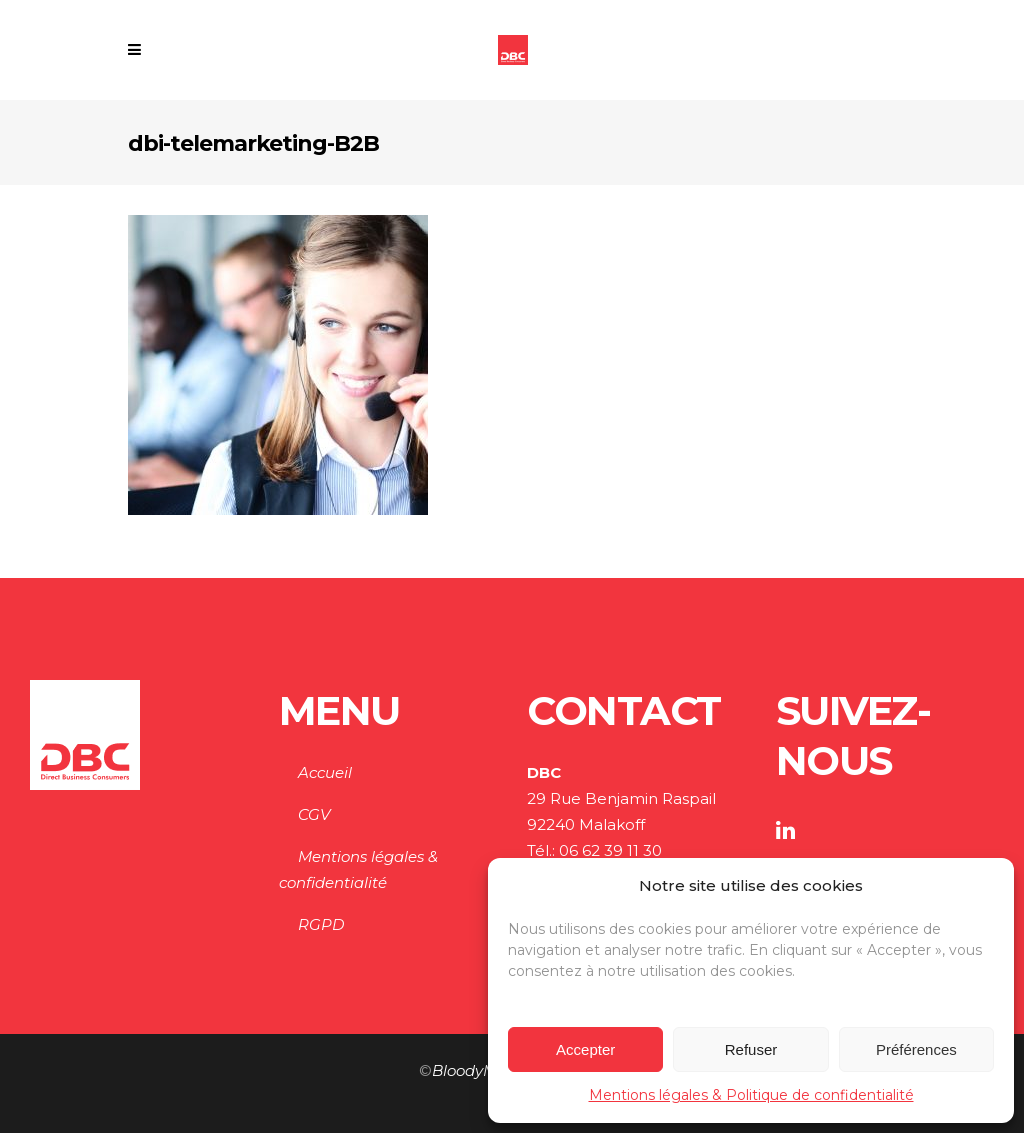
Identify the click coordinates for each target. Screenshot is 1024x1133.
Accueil (325, 772)
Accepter (585, 1049)
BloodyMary (476, 1070)
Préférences (916, 1049)
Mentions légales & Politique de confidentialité (751, 1095)
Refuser (751, 1049)
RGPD (321, 924)
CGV (314, 814)
